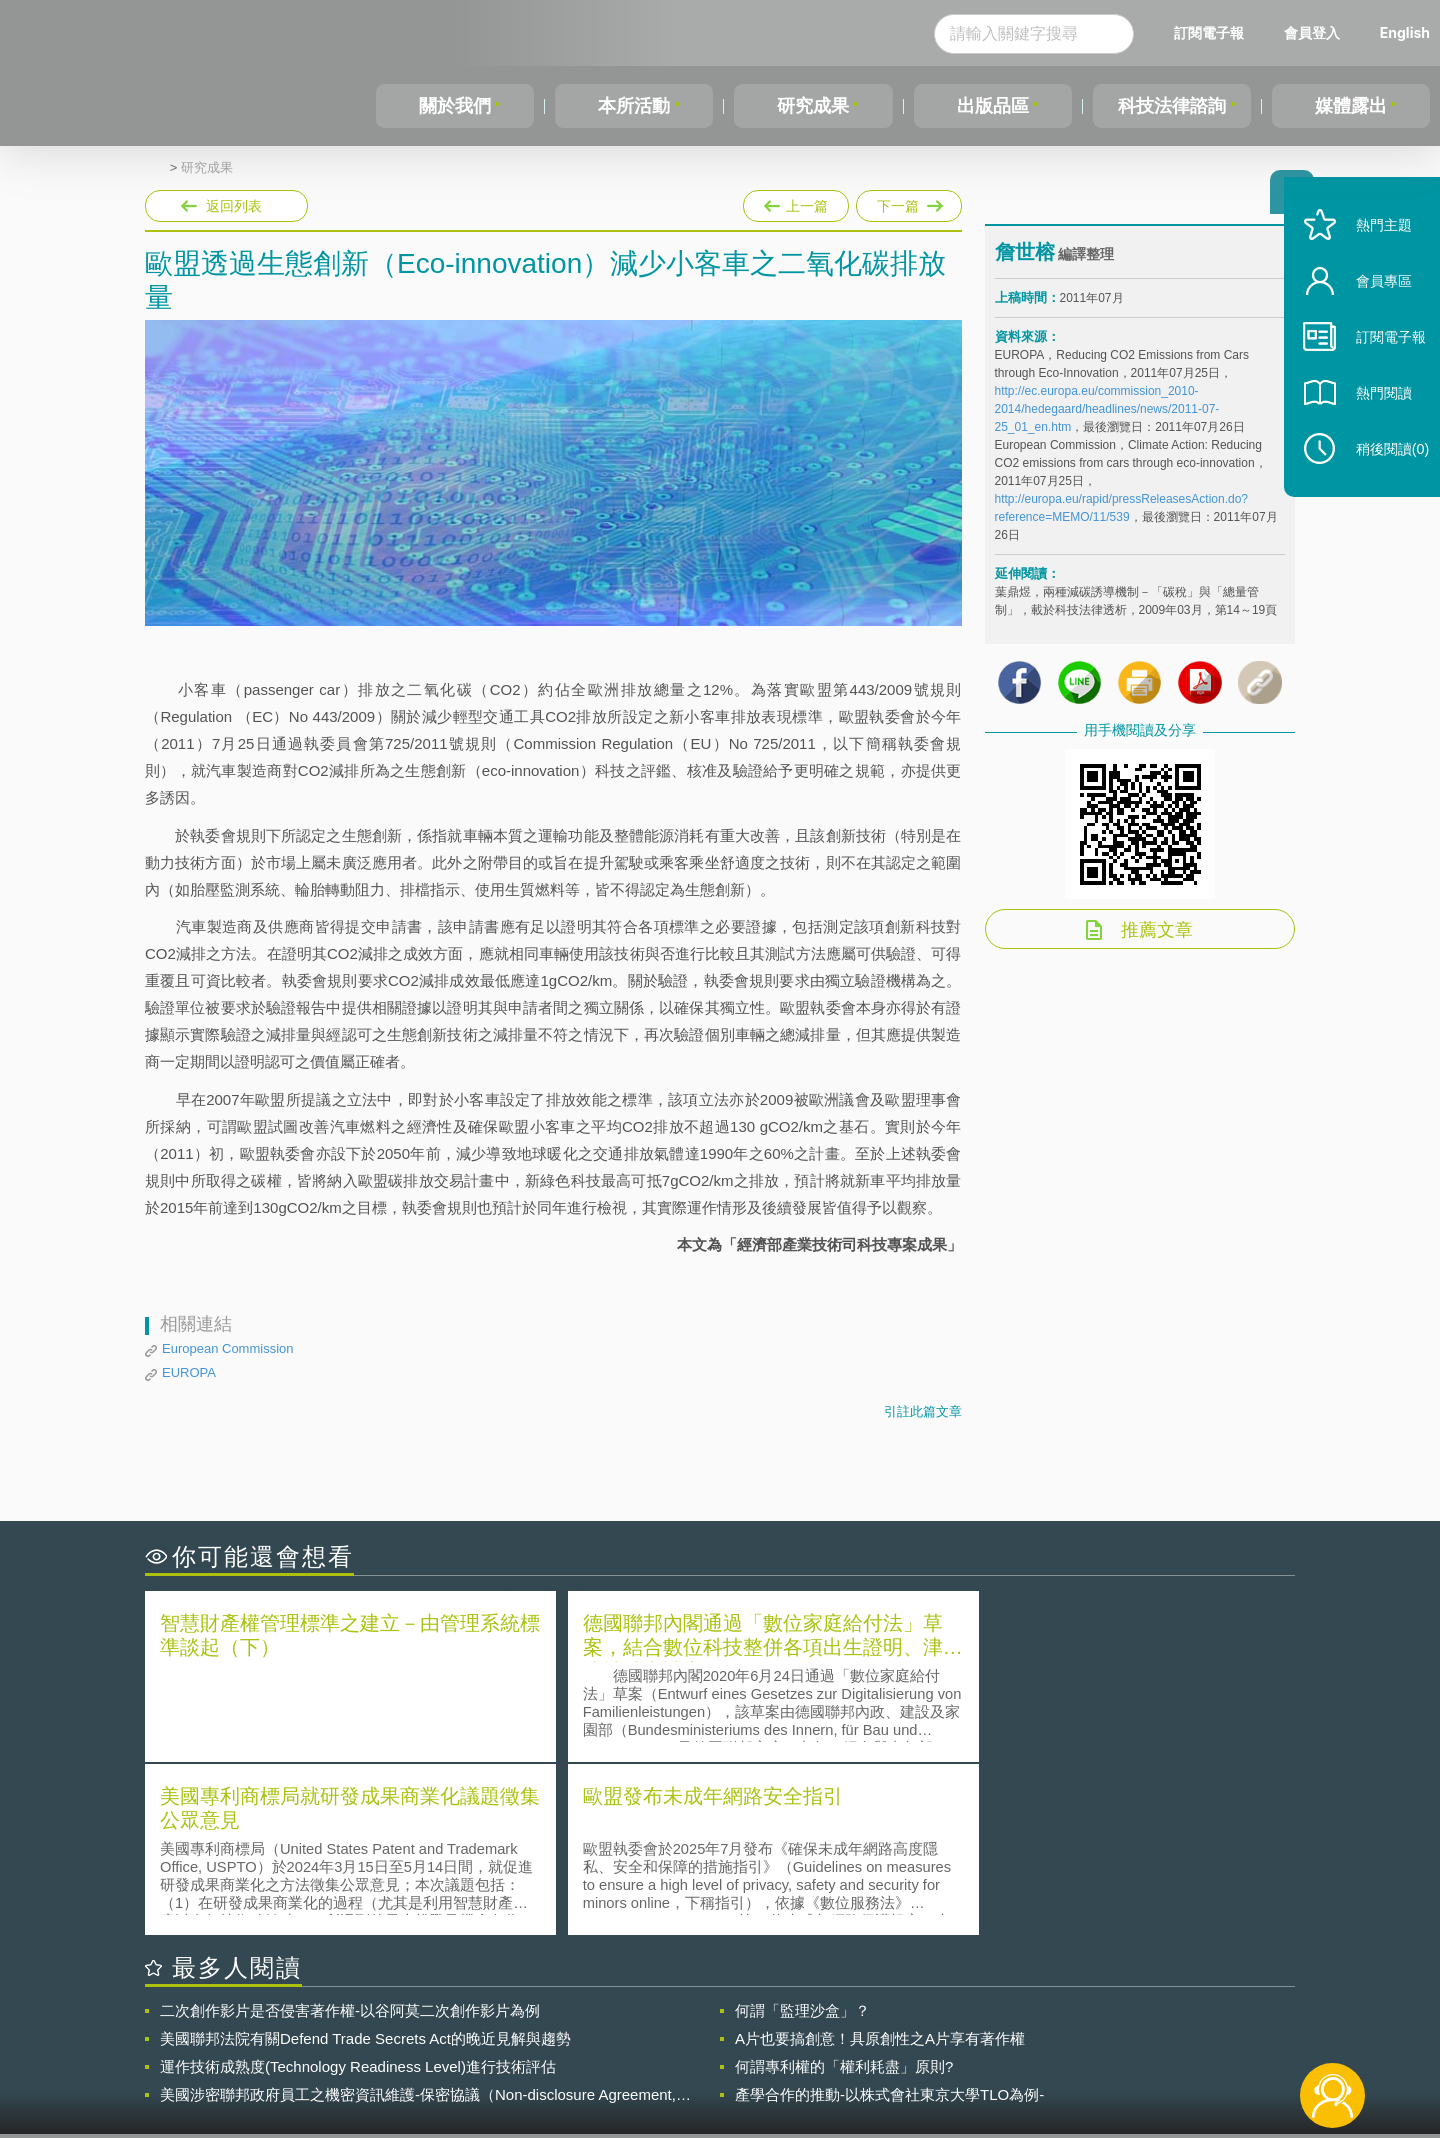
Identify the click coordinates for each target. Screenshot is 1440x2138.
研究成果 (813, 106)
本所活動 (634, 106)
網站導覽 (849, 2056)
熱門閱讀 (1372, 420)
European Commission (228, 1348)
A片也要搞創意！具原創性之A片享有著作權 (880, 1863)
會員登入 (1312, 32)
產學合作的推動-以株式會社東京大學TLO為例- (889, 1919)
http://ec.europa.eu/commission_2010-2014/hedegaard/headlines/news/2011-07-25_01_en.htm (1107, 415)
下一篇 (909, 202)
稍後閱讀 (1381, 476)
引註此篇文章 (923, 1411)
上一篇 (796, 202)
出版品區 (993, 106)
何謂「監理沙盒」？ (802, 1835)
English (1405, 32)
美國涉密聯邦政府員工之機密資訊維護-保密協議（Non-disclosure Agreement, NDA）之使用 (418, 1920)
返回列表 (234, 206)
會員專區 (1372, 308)
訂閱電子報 (1209, 32)
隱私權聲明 (733, 2028)
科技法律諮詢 (1172, 106)
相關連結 (1122, 2028)
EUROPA (189, 1372)
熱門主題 (1372, 252)
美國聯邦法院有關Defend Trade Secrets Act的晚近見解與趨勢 (365, 1863)
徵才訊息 (849, 2028)
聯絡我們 (726, 2056)
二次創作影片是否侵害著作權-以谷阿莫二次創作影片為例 (350, 1835)
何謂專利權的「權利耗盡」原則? (844, 1891)
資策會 (1006, 2028)
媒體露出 (1351, 106)
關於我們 (455, 106)
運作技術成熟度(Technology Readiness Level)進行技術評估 (358, 1891)
